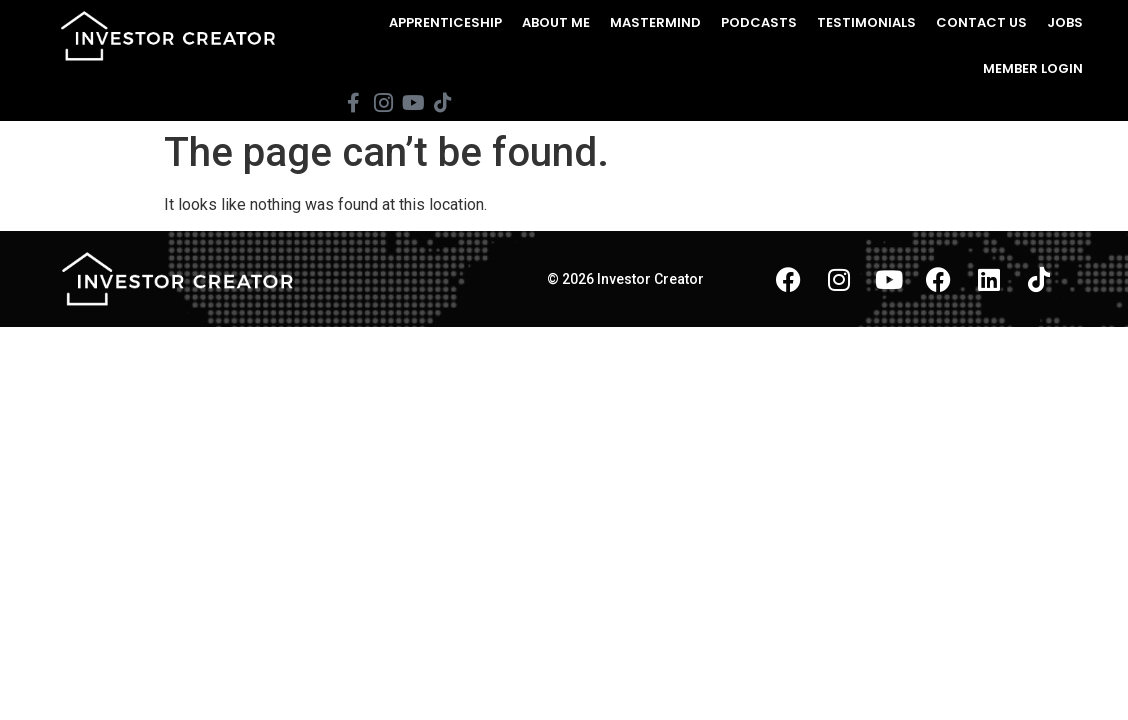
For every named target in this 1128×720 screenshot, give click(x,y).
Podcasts (759, 22)
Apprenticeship (445, 22)
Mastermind (655, 22)
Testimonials (866, 22)
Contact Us (981, 22)
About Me (556, 22)
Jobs (1065, 22)
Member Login (1033, 68)
